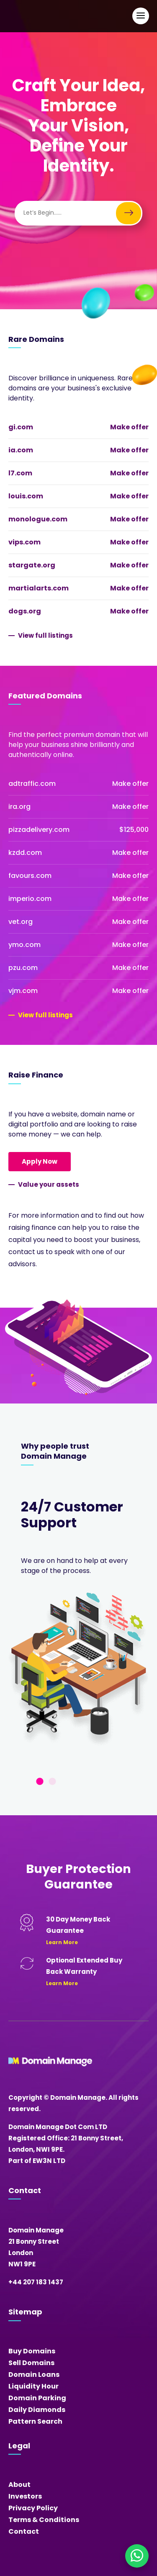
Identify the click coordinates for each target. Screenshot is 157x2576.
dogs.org (24, 611)
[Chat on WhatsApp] (137, 2556)
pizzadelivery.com (38, 829)
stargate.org (31, 565)
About (19, 2484)
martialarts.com (38, 588)
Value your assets (48, 1184)
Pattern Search (35, 2421)
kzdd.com (25, 852)
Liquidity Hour (33, 2386)
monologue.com (37, 519)
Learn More (62, 1942)
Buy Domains (31, 2351)
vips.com (24, 542)
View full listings (45, 635)
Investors (25, 2496)
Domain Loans (33, 2374)
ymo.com (24, 944)
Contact (23, 2531)
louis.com (25, 496)
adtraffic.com (32, 783)
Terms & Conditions (43, 2520)
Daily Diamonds (36, 2409)
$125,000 (134, 829)
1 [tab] (40, 1782)
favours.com (29, 875)
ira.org (19, 806)
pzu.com (23, 967)
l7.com (20, 473)
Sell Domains (31, 2363)
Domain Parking (37, 2398)
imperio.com (29, 898)
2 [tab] (52, 1782)
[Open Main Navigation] (140, 16)
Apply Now (39, 1161)
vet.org (20, 921)
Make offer (129, 427)
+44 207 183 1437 (35, 2282)
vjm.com (23, 991)
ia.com (20, 450)
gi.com (20, 427)
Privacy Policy (33, 2508)
